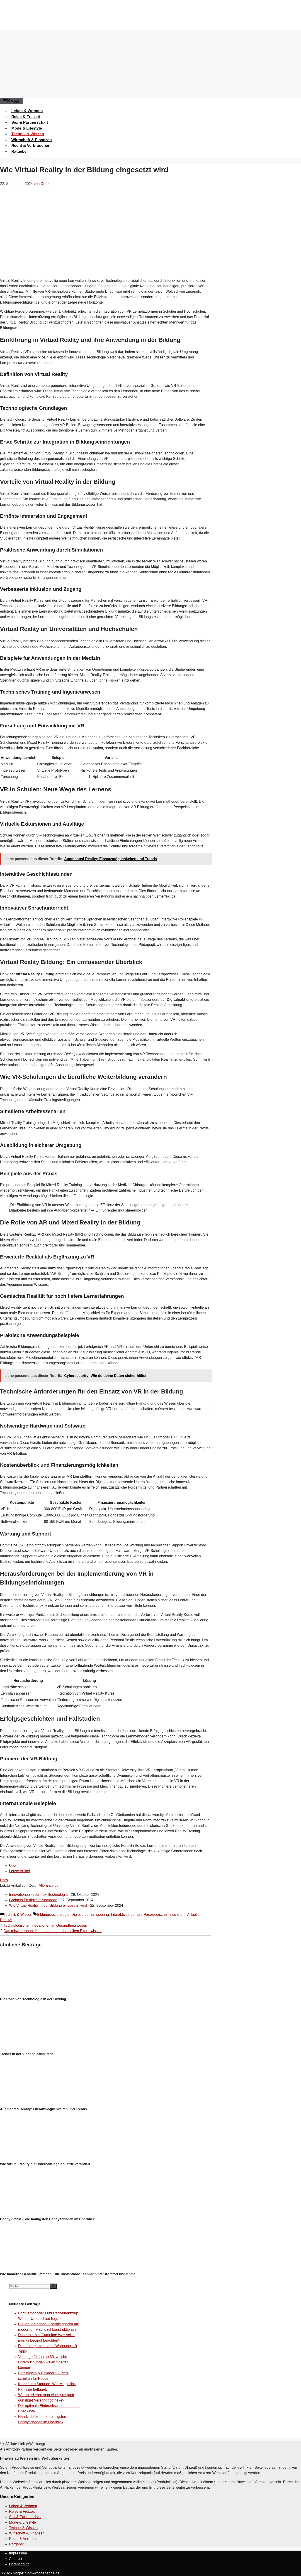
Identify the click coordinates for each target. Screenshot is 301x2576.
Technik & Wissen (27, 134)
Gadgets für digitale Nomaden (33, 1900)
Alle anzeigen (50, 1885)
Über (13, 1865)
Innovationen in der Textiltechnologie (38, 1894)
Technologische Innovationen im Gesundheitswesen (45, 1925)
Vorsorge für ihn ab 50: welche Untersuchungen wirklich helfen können (43, 2362)
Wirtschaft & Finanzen (31, 140)
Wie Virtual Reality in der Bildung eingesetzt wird (48, 1905)
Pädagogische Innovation (164, 1914)
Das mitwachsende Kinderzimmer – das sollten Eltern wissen (53, 1931)
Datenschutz (19, 2564)
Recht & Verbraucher (30, 145)
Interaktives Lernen (126, 1914)
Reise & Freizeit (25, 117)
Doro (4, 1880)
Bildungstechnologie (53, 1914)
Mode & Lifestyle (26, 128)
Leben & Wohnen (27, 111)
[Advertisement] (150, 64)
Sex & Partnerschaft (29, 122)
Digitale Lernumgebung (90, 1914)
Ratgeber (19, 151)
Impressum (18, 2553)
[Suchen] (53, 2286)
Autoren (15, 2559)
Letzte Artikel (19, 1871)
